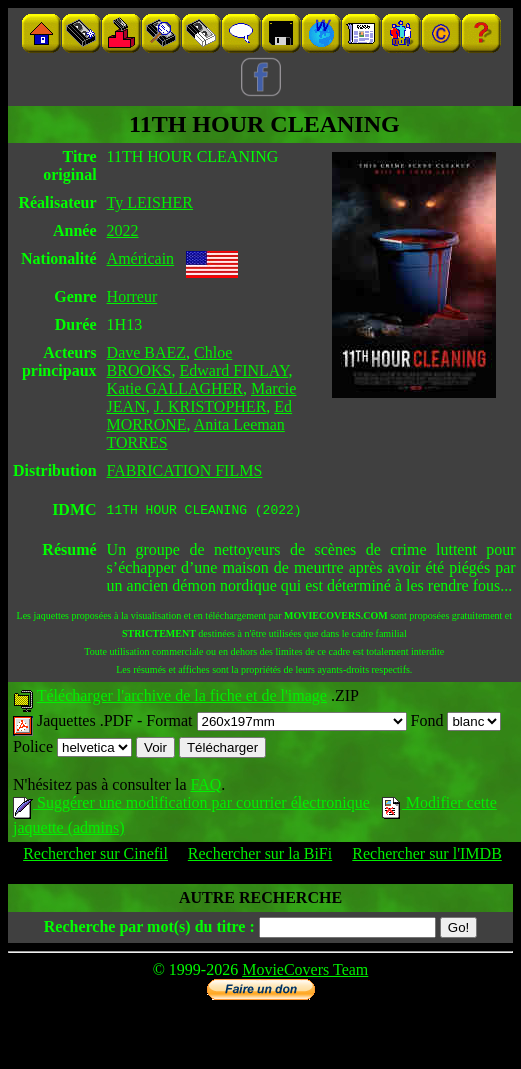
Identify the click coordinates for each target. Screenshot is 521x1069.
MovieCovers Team (305, 972)
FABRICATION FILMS (185, 470)
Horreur (132, 296)
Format (276, 723)
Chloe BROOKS (170, 361)
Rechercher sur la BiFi (260, 856)
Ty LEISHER (150, 202)
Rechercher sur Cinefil (95, 856)
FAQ (205, 787)
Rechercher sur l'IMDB (427, 856)
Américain (141, 258)
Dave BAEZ (147, 352)
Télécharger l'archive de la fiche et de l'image (182, 698)
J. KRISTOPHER (210, 406)
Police (72, 749)
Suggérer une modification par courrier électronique (191, 805)
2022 (123, 230)
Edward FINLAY (233, 370)
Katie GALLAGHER (175, 388)
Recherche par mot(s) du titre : (149, 929)
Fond (456, 723)
